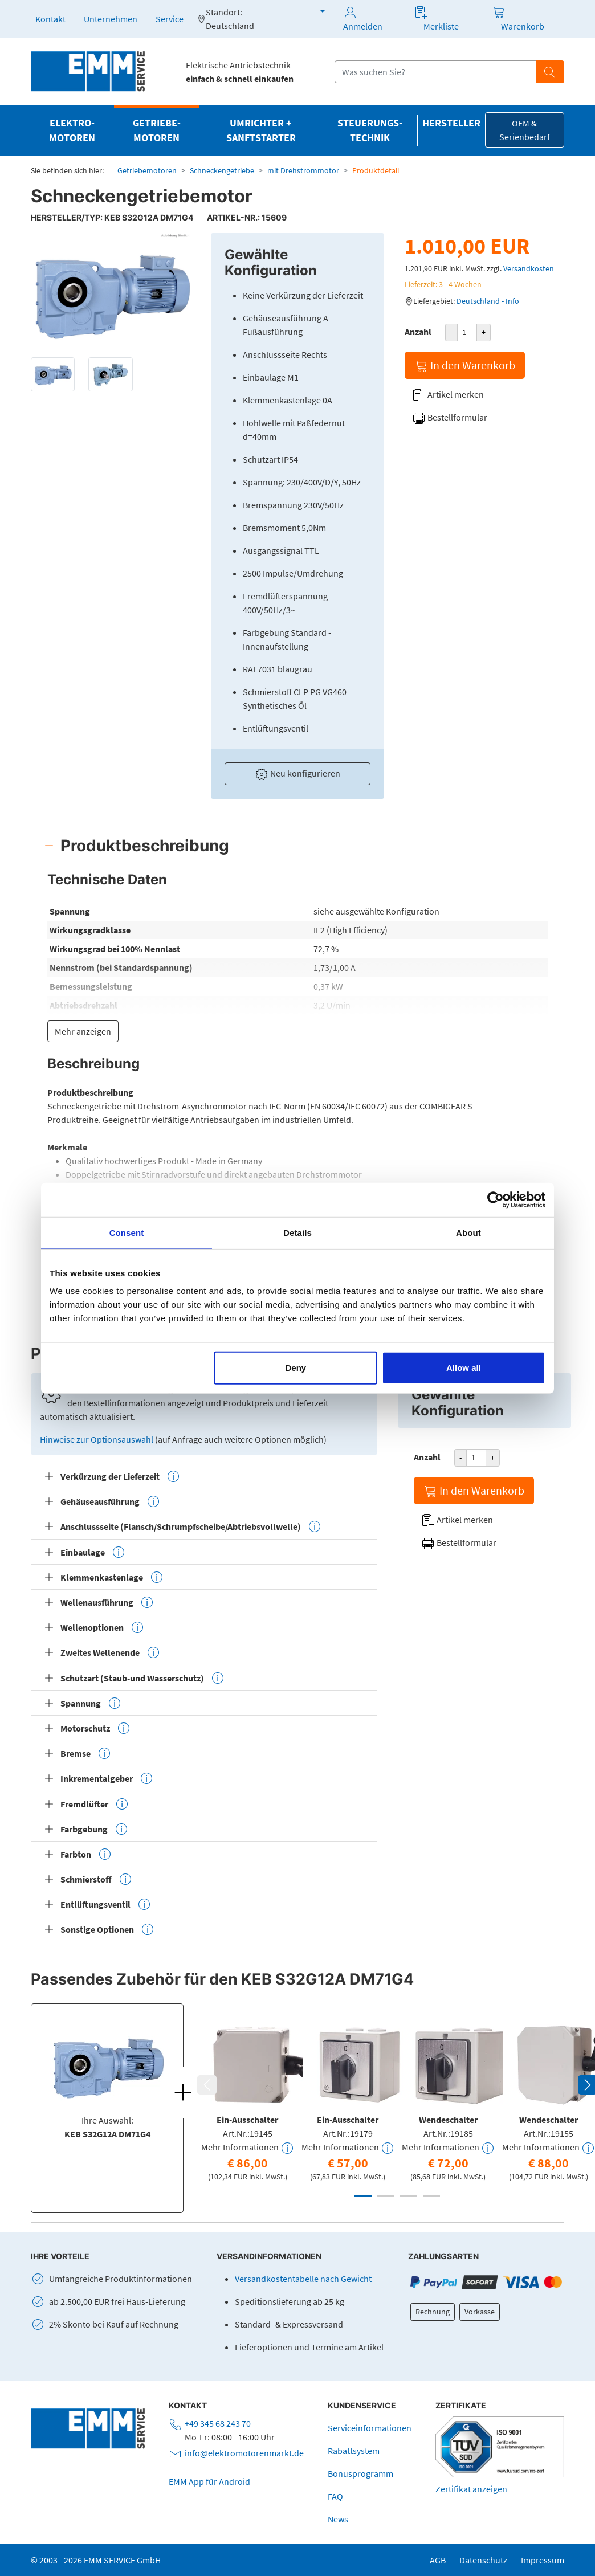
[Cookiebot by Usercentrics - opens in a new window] (495, 1199)
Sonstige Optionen (107, 1929)
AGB (438, 2560)
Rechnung (432, 2311)
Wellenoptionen (102, 1627)
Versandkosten (528, 268)
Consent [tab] (126, 1232)
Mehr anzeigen (83, 1031)
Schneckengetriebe (222, 170)
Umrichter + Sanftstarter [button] (261, 130)
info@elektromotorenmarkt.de (244, 2453)
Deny (296, 1368)
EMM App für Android (209, 2481)
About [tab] (468, 1232)
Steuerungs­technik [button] (369, 130)
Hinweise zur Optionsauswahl (97, 1439)
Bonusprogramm (360, 2473)
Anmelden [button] (362, 19)
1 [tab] (363, 2196)
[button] (315, 11)
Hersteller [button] (451, 123)
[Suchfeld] (435, 71)
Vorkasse (479, 2311)
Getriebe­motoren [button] (157, 130)
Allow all (463, 1368)
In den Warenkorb (464, 365)
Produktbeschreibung (144, 845)
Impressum (542, 2560)
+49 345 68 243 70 (218, 2423)
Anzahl (418, 331)
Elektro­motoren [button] (72, 130)
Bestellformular (449, 418)
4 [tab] (431, 2196)
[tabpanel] (247, 2099)
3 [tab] (408, 2196)
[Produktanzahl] (467, 332)
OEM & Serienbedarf (524, 129)
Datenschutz (483, 2560)
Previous (207, 2085)
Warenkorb (522, 26)
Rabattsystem (354, 2450)
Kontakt (50, 19)
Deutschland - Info (488, 301)
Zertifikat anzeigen (471, 2489)
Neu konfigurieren (297, 774)
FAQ (335, 2496)
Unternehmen (110, 19)
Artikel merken (448, 395)
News (338, 2519)
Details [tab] (297, 1232)
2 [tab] (385, 2196)
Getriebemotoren (147, 170)
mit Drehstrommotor (303, 170)
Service (170, 19)
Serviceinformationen (369, 2428)
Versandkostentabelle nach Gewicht (303, 2278)
